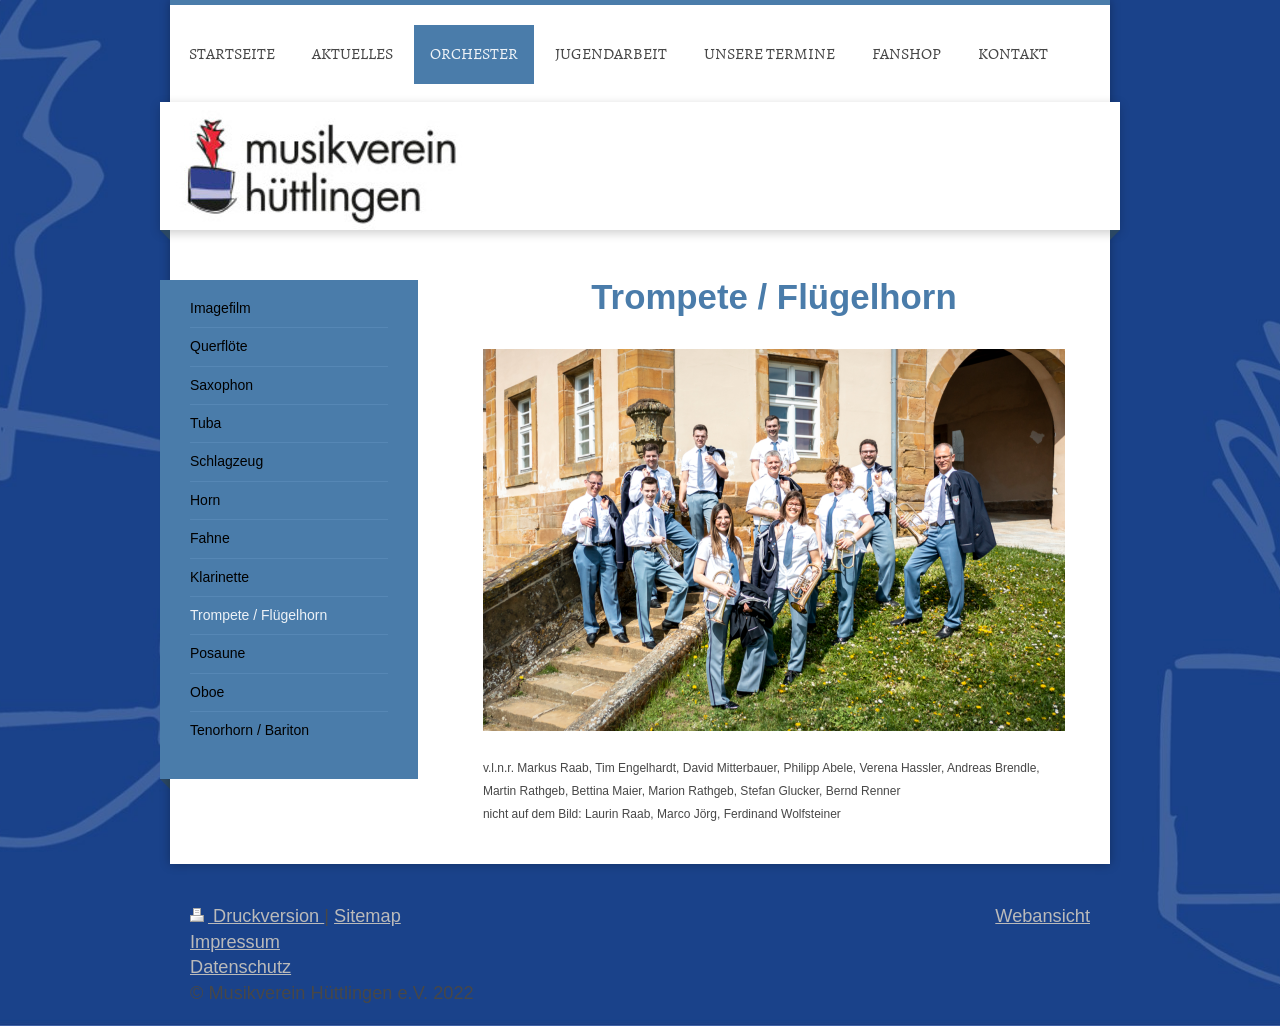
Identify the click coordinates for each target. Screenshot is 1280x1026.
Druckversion (257, 916)
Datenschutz (240, 967)
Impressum (235, 942)
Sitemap (367, 916)
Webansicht (1042, 916)
